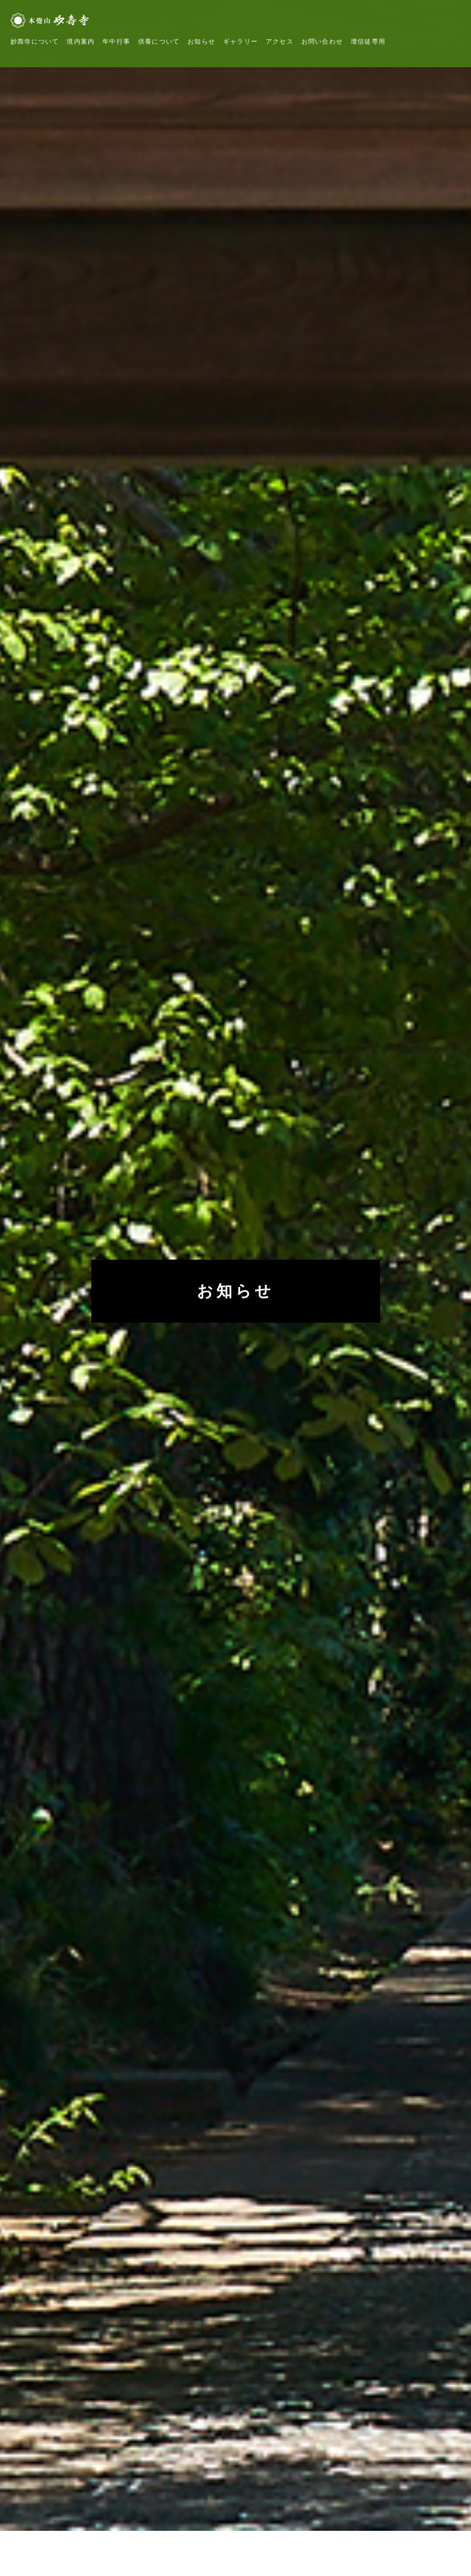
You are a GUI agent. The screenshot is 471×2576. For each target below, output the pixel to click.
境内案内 (81, 41)
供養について (159, 41)
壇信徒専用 (368, 41)
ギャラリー (240, 41)
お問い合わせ (322, 41)
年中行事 (116, 41)
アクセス (280, 41)
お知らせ (201, 41)
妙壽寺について (35, 41)
